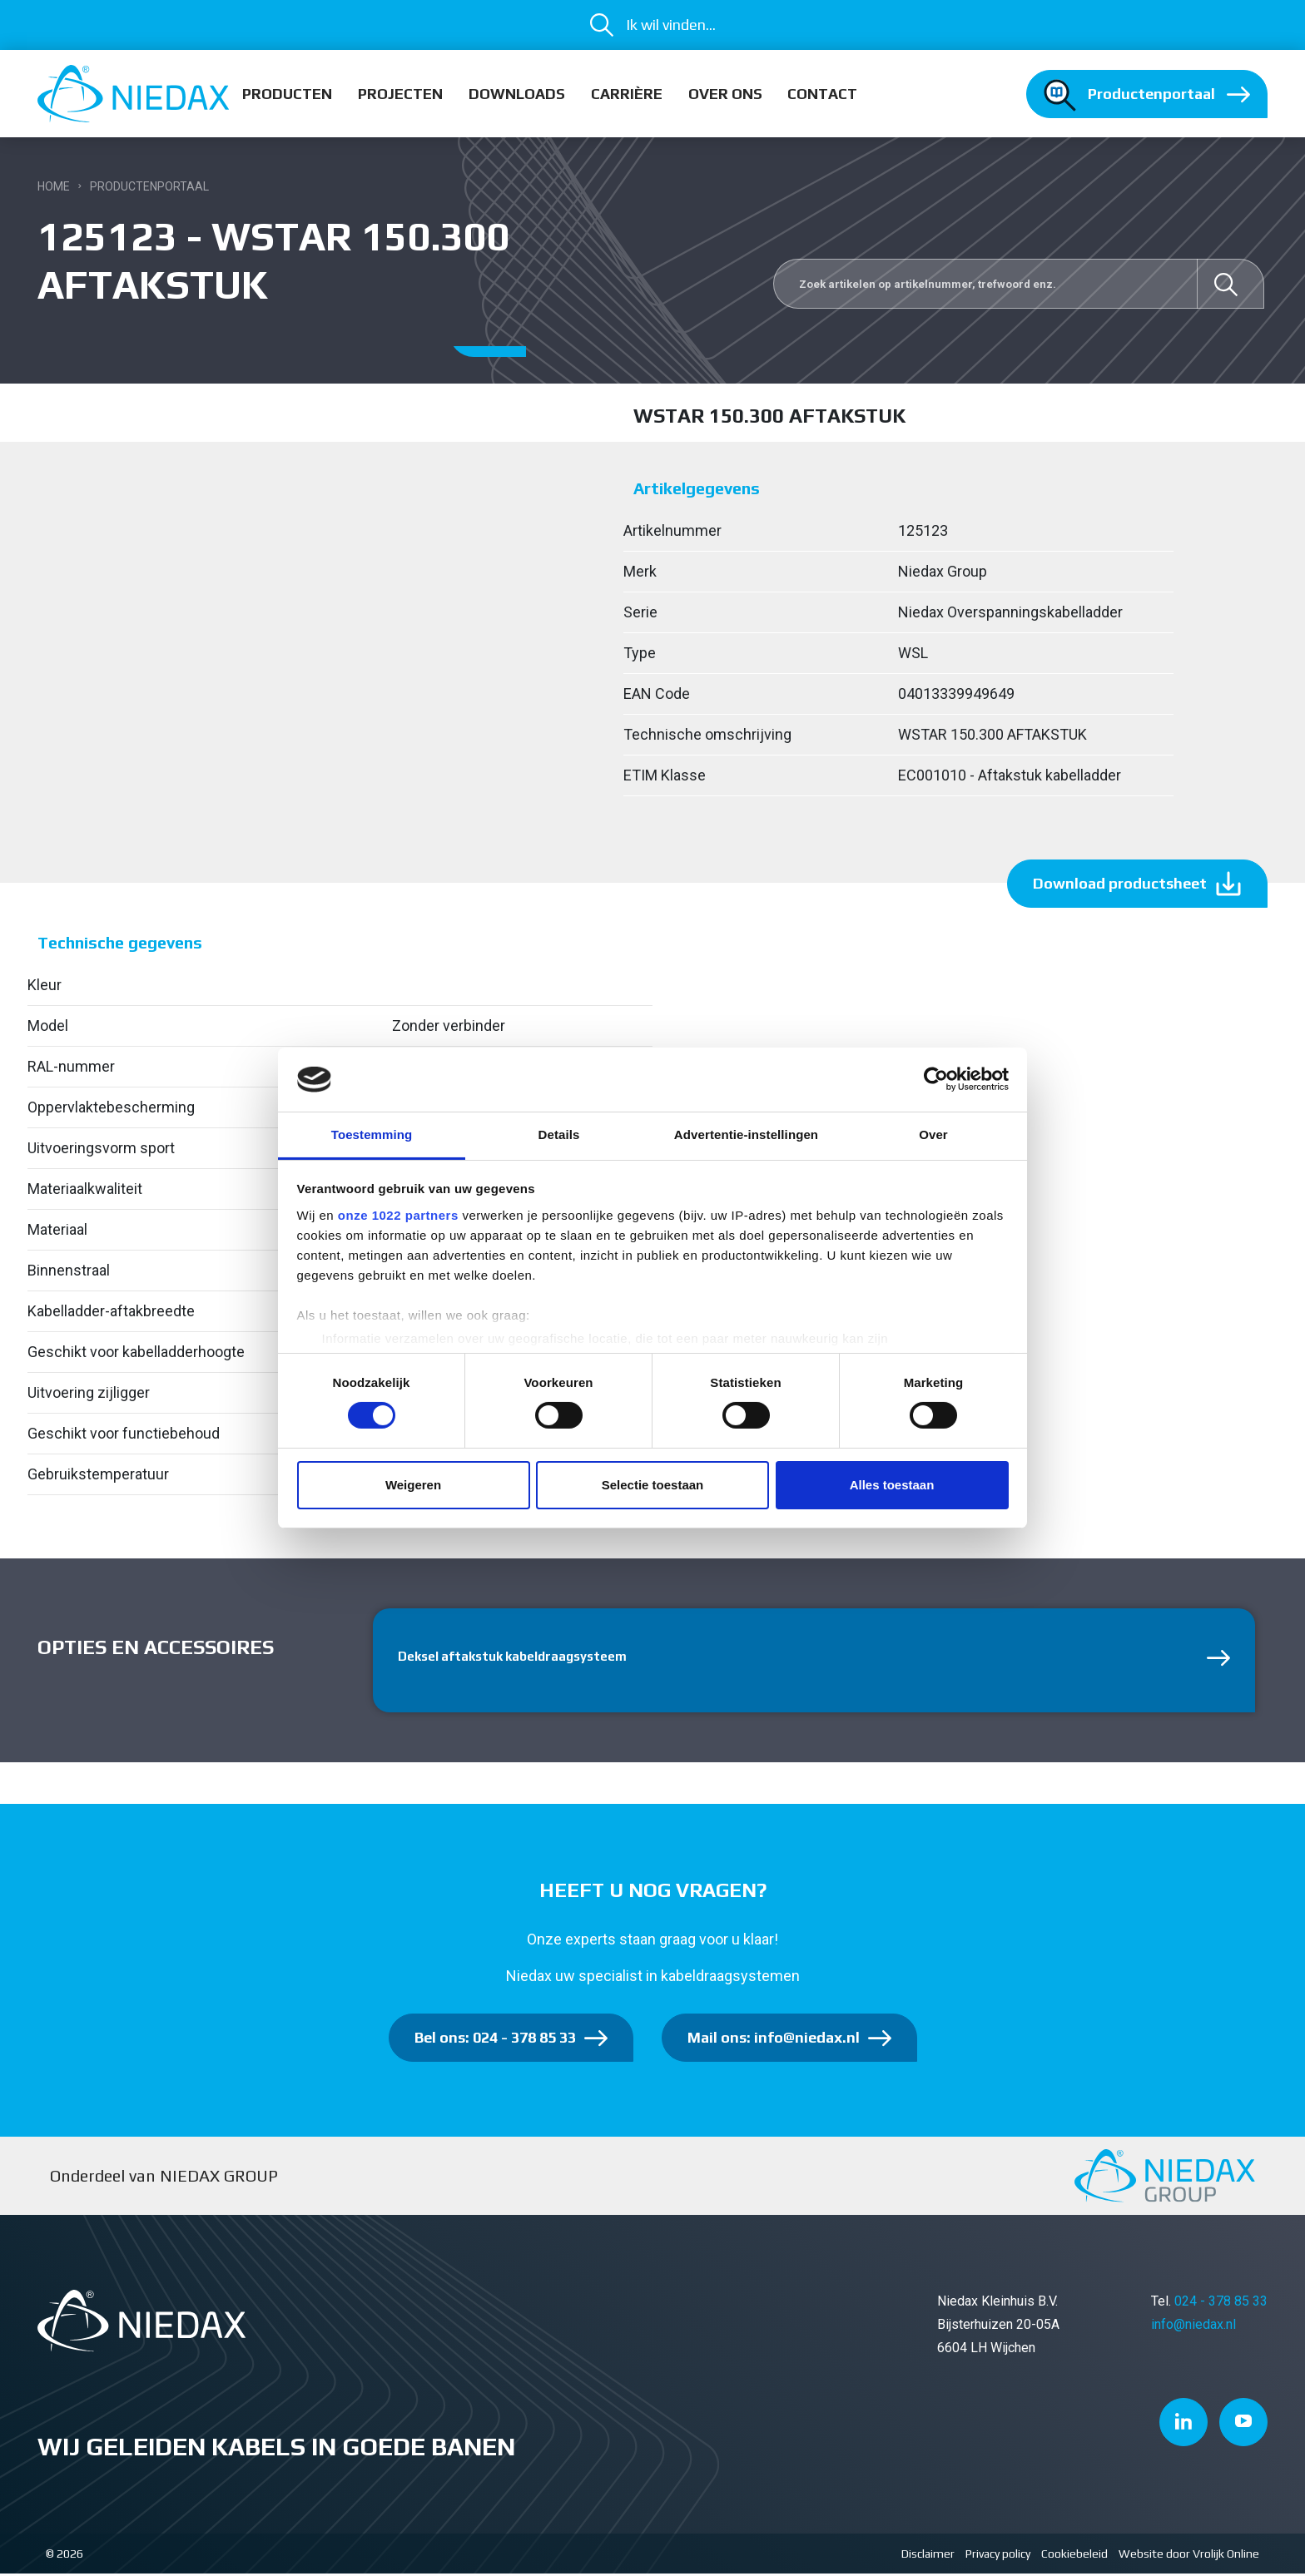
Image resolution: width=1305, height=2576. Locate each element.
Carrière (626, 93)
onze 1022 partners (398, 1215)
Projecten (400, 93)
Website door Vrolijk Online (1189, 2556)
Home (53, 186)
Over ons (725, 93)
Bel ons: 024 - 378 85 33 (495, 2039)
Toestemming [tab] (372, 1134)
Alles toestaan (892, 1485)
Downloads (517, 93)
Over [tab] (933, 1134)
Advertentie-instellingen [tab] (746, 1134)
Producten (287, 93)
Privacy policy (997, 2556)
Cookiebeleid (1074, 2556)
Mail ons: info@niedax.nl (773, 2039)
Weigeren (413, 1485)
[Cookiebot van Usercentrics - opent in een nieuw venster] (936, 1079)
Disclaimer (928, 2556)
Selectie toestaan (653, 1485)
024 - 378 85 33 (1221, 2303)
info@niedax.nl (1193, 2327)
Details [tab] (559, 1134)
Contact (822, 93)
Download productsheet (1120, 883)
